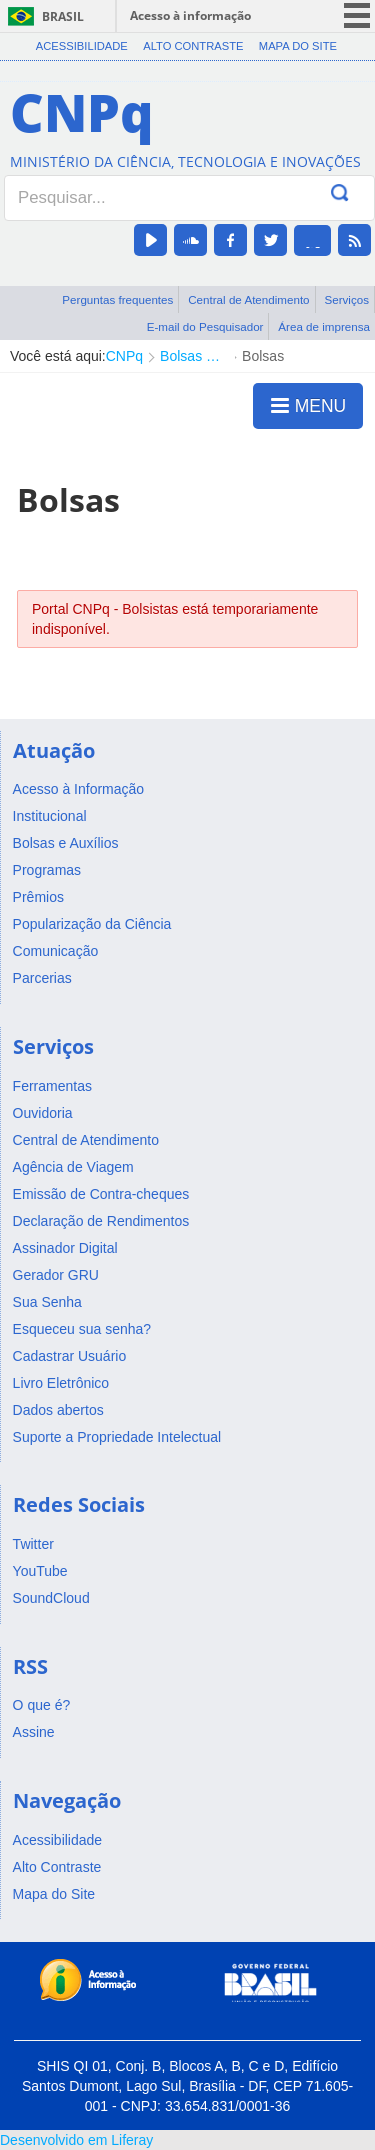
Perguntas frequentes (117, 299)
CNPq (124, 356)
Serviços (346, 299)
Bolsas (263, 356)
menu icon (357, 15)
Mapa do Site (298, 46)
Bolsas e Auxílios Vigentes (192, 356)
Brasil (63, 16)
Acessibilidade (82, 46)
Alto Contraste (193, 46)
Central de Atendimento (248, 299)
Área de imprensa (324, 326)
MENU (308, 405)
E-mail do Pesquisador (205, 326)
